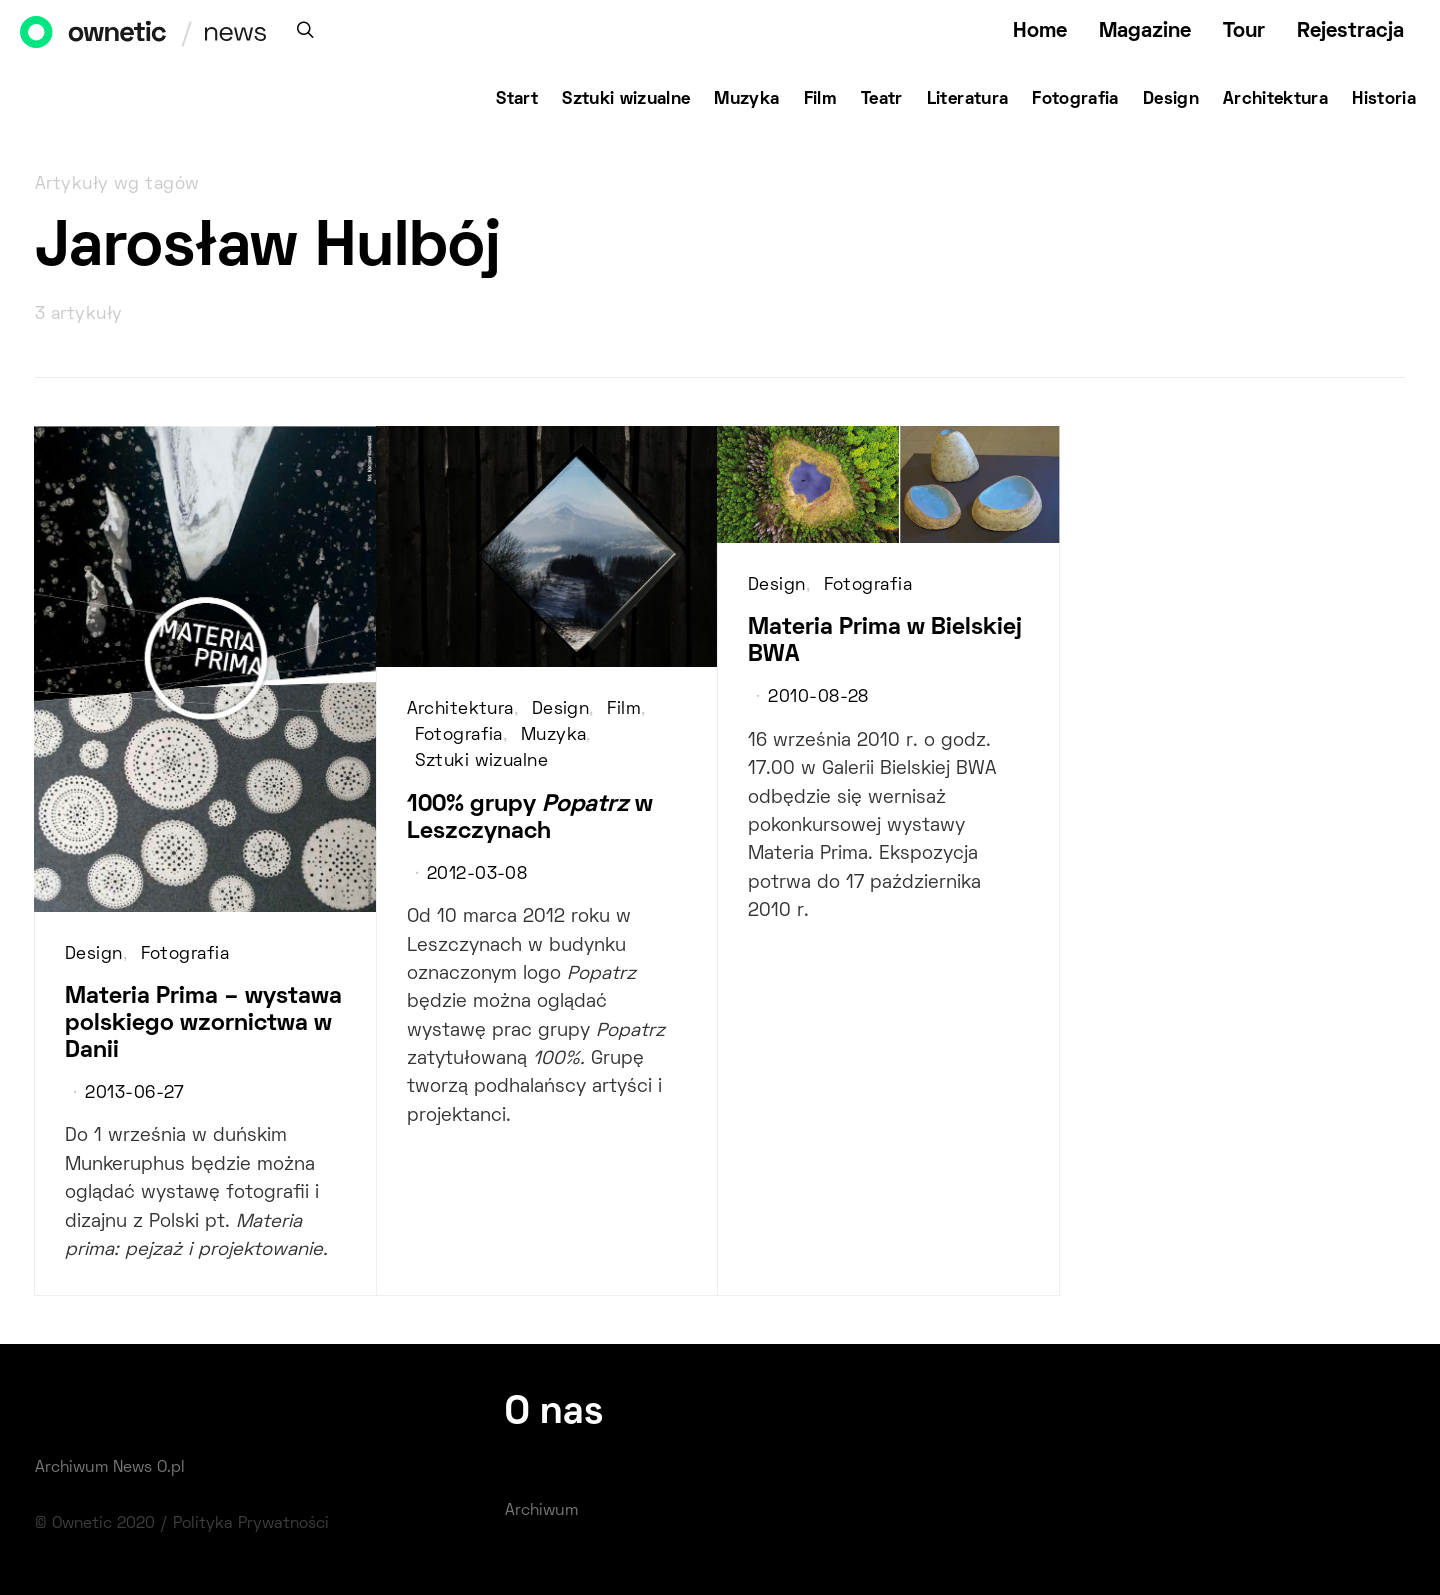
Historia (1384, 100)
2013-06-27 (134, 1094)
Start (517, 100)
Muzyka (746, 100)
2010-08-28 (818, 698)
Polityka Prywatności (251, 1524)
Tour (1244, 31)
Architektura (1275, 100)
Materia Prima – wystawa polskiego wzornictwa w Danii (203, 1024)
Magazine (1145, 31)
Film (820, 100)
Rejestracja (1350, 31)
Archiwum (541, 1511)
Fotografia (1075, 100)
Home (1040, 31)
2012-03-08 (477, 875)
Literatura (968, 100)
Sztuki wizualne (626, 100)
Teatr (882, 100)
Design (1171, 100)
